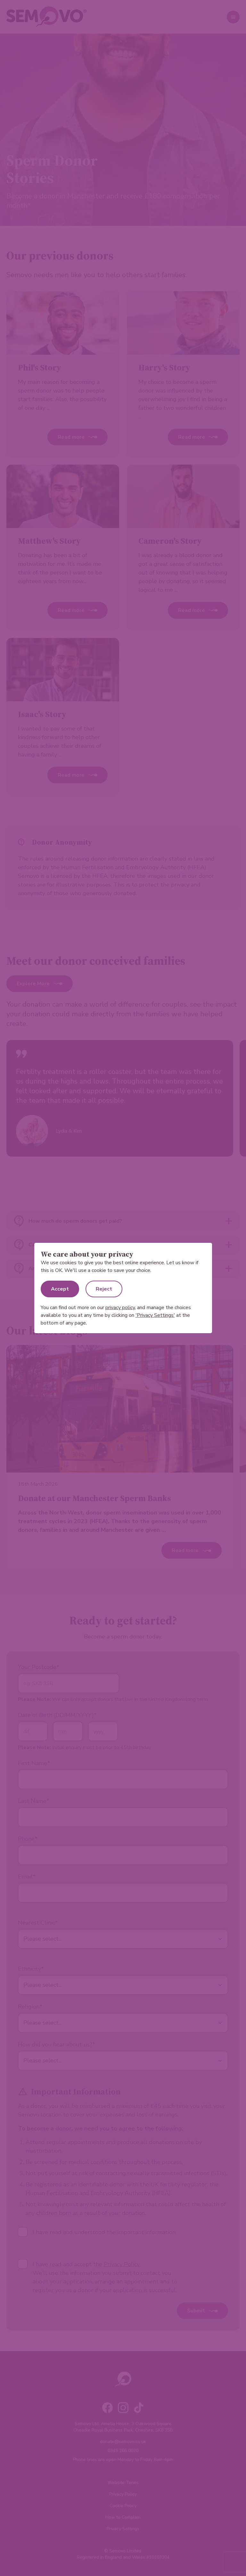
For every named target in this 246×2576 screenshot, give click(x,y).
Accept (60, 1288)
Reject (104, 1288)
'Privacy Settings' (155, 1315)
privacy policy (120, 1307)
